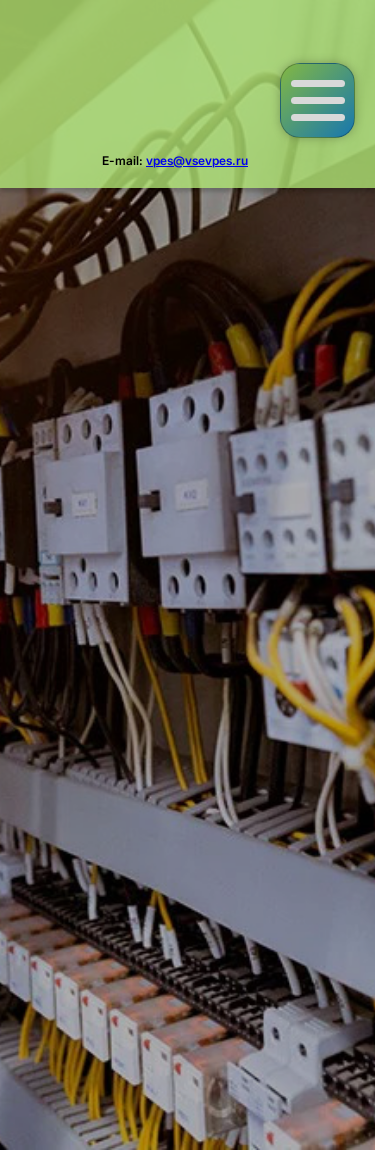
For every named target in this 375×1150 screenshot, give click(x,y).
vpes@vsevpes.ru (197, 160)
